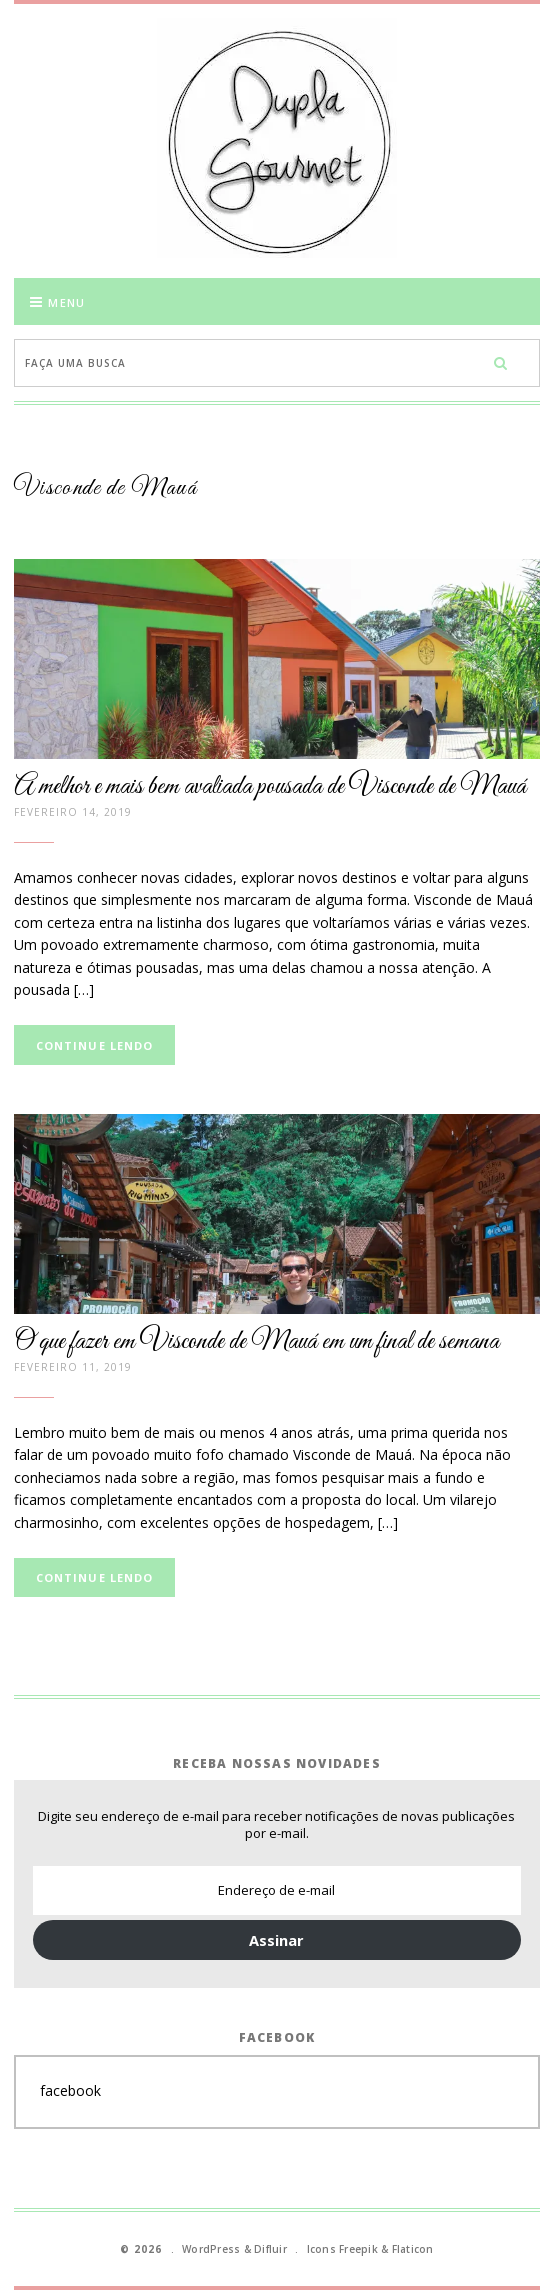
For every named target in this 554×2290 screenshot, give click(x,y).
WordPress (211, 2249)
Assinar (276, 1940)
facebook (70, 2090)
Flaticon (413, 2249)
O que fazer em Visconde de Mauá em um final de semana (256, 1342)
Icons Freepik (342, 2249)
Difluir (270, 2249)
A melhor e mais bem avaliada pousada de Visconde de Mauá (270, 787)
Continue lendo (94, 1045)
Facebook (277, 2037)
